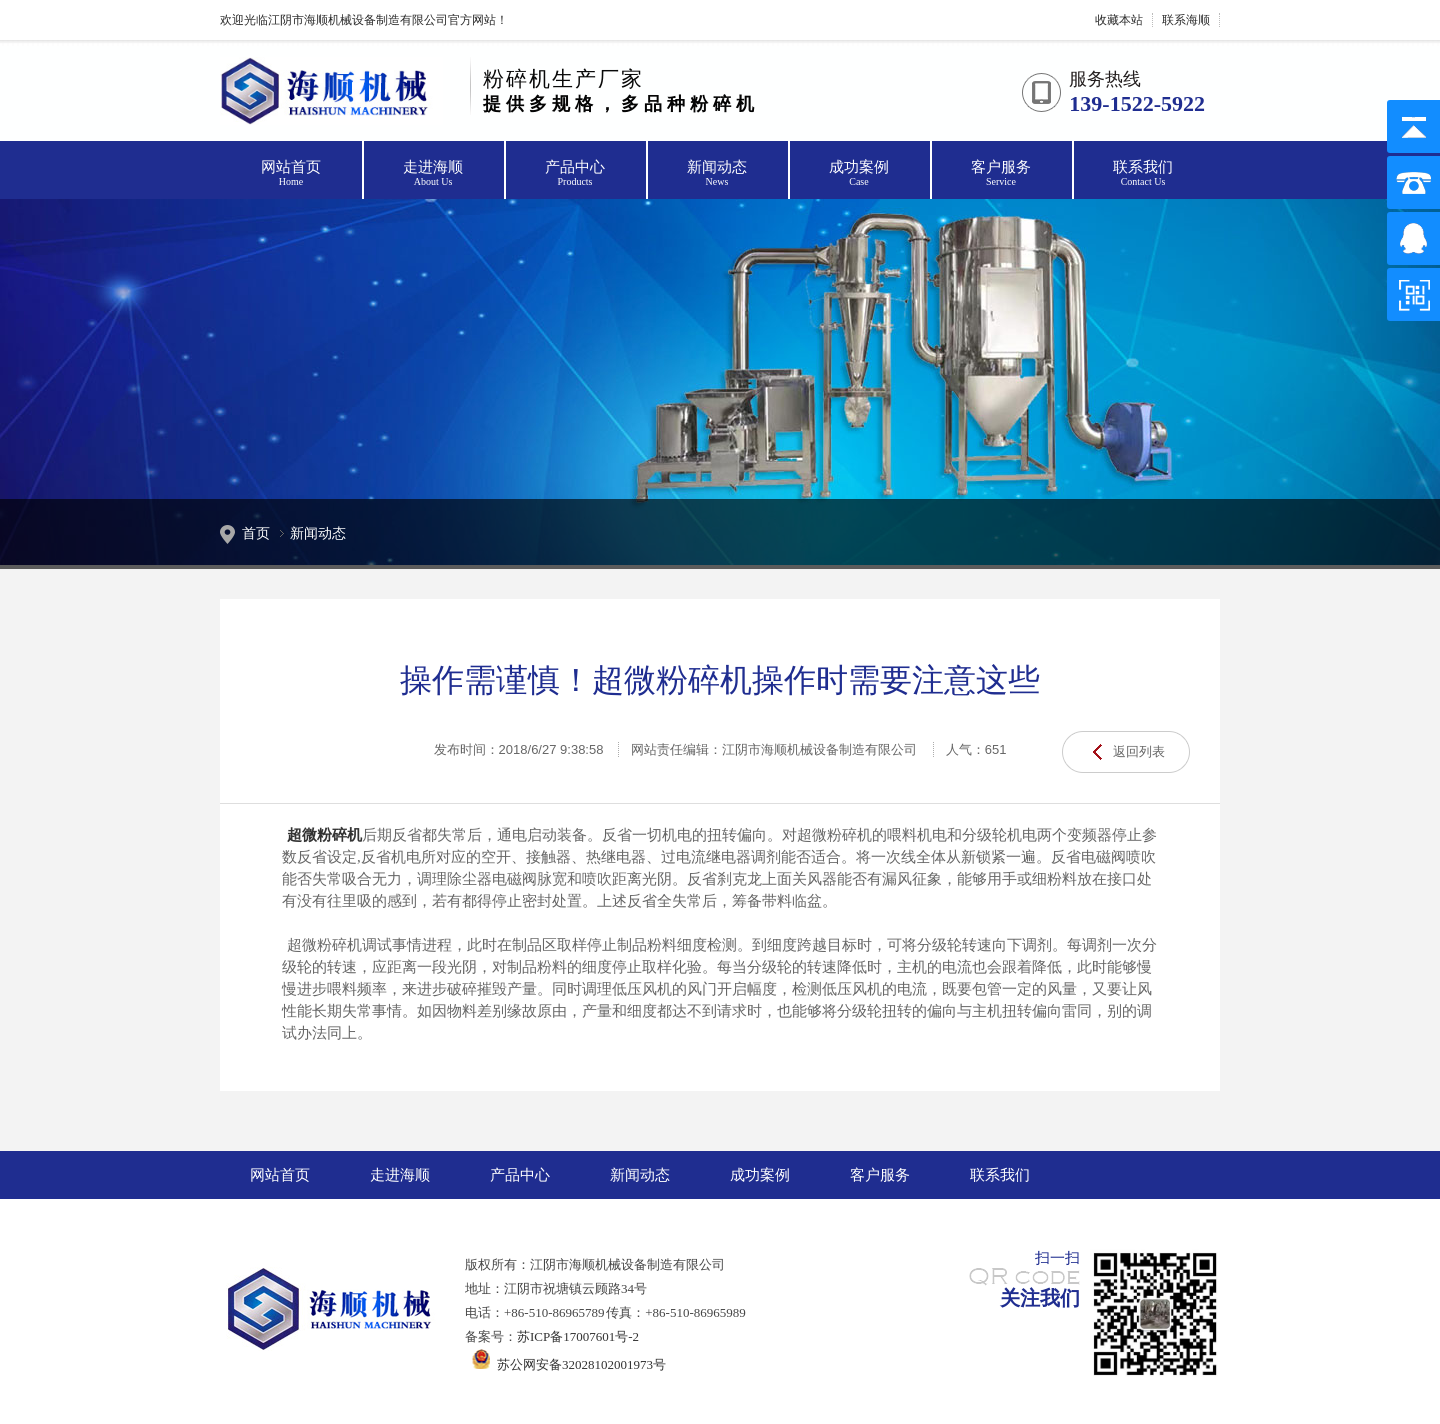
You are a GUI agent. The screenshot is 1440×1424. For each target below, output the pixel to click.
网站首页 (291, 174)
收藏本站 (1119, 20)
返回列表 (1139, 751)
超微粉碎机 (324, 835)
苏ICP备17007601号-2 (578, 1336)
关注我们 (1040, 1298)
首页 (256, 533)
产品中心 (575, 174)
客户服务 (1001, 174)
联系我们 (1143, 174)
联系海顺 (1186, 20)
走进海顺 (433, 174)
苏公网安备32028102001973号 (565, 1364)
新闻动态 (717, 174)
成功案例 (859, 174)
